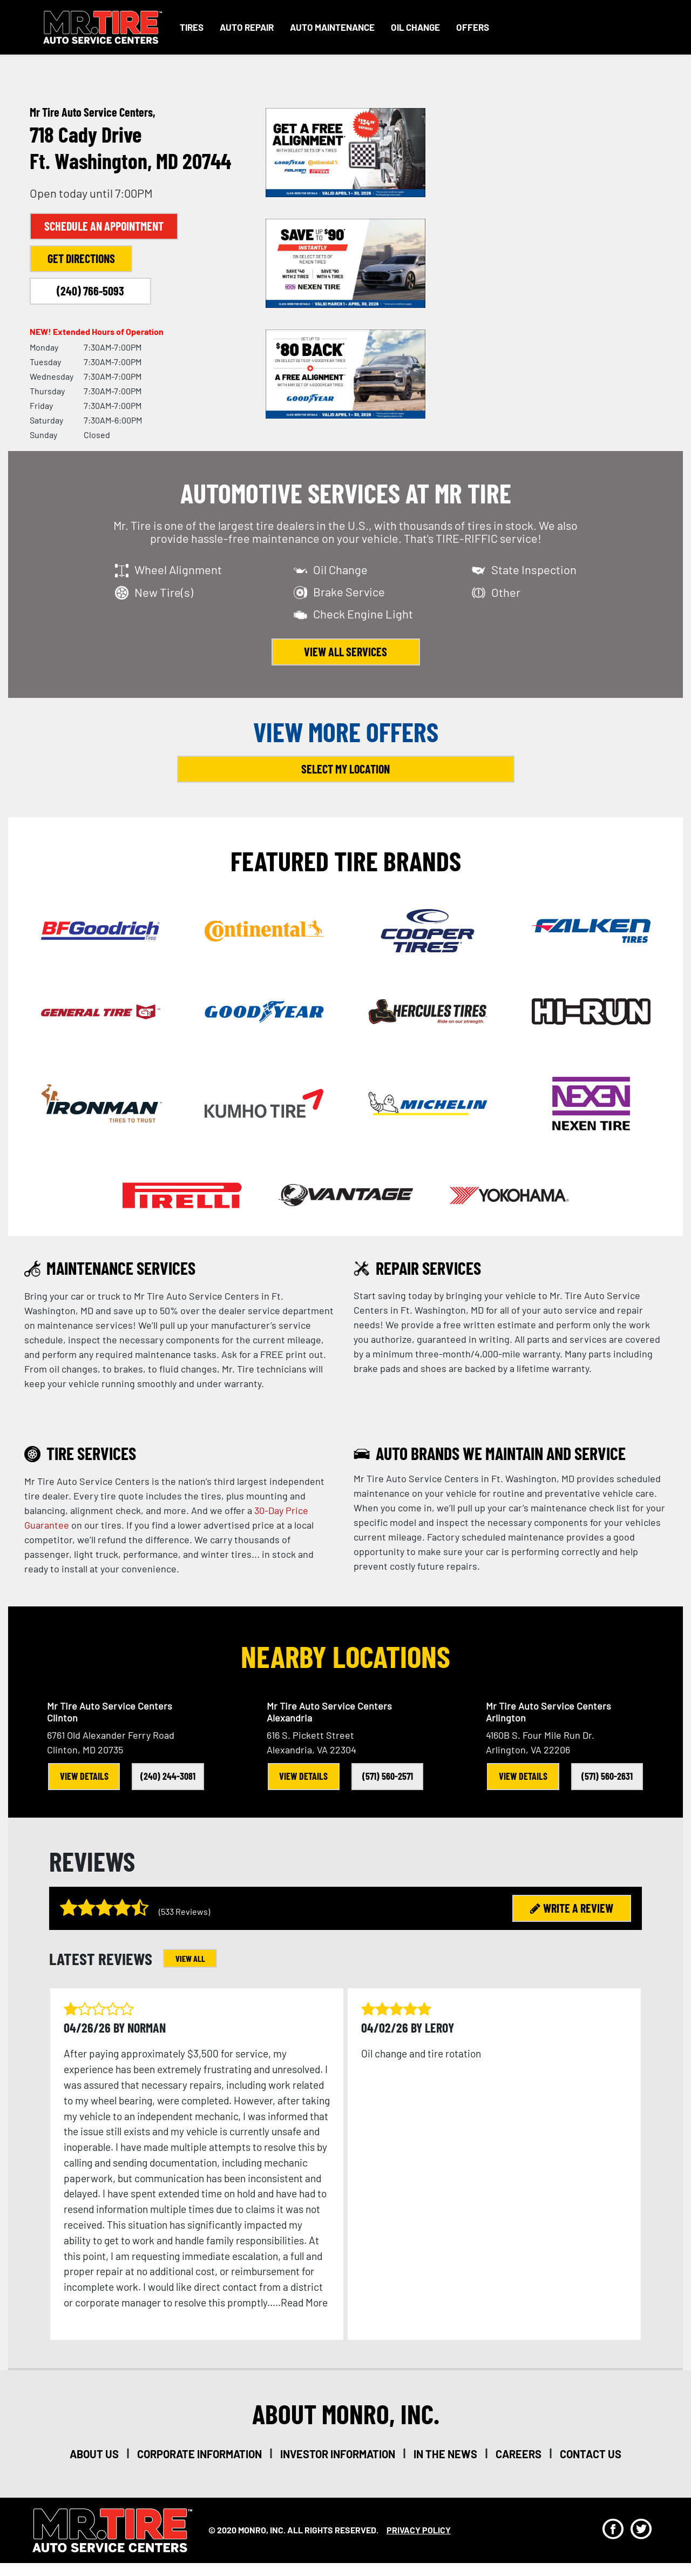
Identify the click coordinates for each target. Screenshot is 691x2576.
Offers (472, 27)
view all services (345, 651)
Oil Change (415, 27)
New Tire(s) (163, 592)
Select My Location (345, 769)
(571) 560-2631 (607, 1776)
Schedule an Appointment (104, 226)
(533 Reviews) (184, 1911)
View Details (84, 1776)
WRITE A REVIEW (571, 1908)
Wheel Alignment (178, 569)
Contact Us (590, 2453)
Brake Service (349, 591)
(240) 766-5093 (90, 291)
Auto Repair (247, 27)
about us (94, 2453)
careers (518, 2453)
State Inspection (534, 569)
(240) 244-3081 (167, 1776)
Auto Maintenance (332, 27)
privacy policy (419, 2530)
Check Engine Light (363, 614)
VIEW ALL (190, 1958)
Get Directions (81, 258)
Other (505, 592)
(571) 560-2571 (387, 1776)
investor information (337, 2453)
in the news (445, 2453)
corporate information (199, 2453)
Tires (192, 27)
